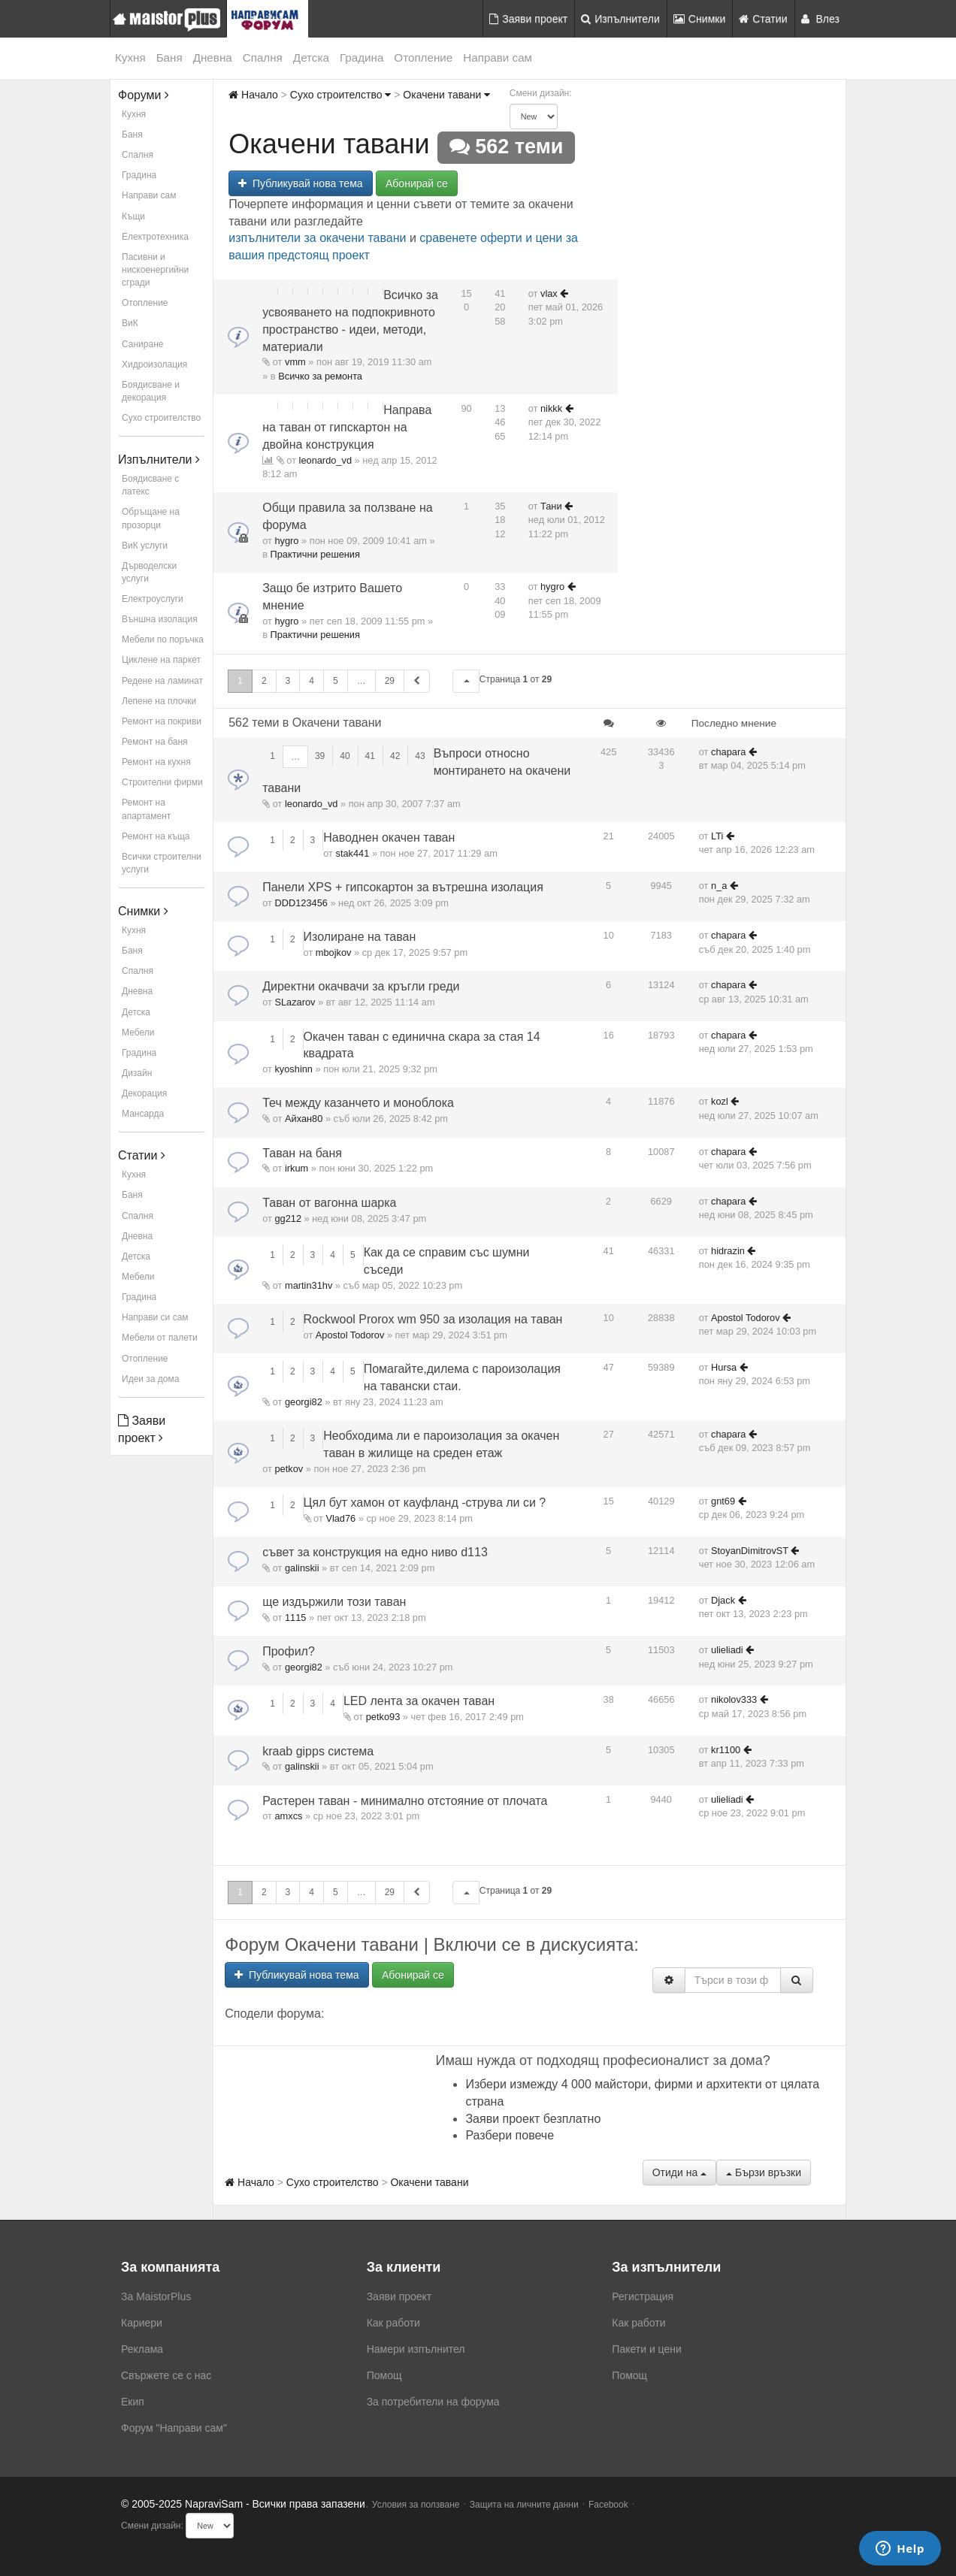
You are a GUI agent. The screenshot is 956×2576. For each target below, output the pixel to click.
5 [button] (335, 681)
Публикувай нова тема (300, 183)
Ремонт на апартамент (146, 809)
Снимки (699, 19)
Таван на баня (302, 1153)
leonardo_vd (325, 460)
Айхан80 (303, 1118)
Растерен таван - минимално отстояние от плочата (404, 1800)
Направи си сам (155, 1317)
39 (320, 756)
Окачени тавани (446, 95)
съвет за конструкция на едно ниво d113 (375, 1552)
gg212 (287, 1218)
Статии (763, 19)
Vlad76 (340, 1518)
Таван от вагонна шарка (329, 1202)
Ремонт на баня (155, 741)
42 (395, 756)
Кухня (130, 57)
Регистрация (642, 2296)
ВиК (130, 323)
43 (420, 756)
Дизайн (137, 1073)
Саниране (142, 344)
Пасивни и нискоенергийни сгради (155, 270)
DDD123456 (300, 903)
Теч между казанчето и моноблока (358, 1102)
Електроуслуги (152, 599)
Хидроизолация (154, 364)
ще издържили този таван (334, 1601)
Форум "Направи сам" (174, 2428)
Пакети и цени (646, 2349)
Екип (132, 2402)
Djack (723, 1600)
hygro (286, 540)
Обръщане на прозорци (151, 518)
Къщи (133, 216)
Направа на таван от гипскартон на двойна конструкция (346, 427)
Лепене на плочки (159, 701)
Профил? (288, 1651)
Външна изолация (160, 619)
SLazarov (294, 1002)
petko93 (383, 1716)
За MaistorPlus (156, 2296)
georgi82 (303, 1401)
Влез (820, 19)
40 (344, 756)
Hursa (724, 1367)
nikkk (551, 408)
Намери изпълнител (416, 2349)
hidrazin (728, 1250)
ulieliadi (727, 1649)
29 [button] (390, 681)
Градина (361, 57)
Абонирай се (417, 183)
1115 (295, 1617)
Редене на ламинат (162, 681)
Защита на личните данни (524, 2504)
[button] (466, 681)
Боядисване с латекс (150, 485)
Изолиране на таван (360, 936)
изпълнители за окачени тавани (317, 237)
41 (370, 756)
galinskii (302, 1568)
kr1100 (725, 1749)
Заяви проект (528, 19)
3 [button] (288, 681)
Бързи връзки (763, 2172)
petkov (288, 1468)
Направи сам (497, 57)
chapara (728, 751)
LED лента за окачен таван (419, 1701)
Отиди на (679, 2172)
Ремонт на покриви (161, 721)
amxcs (288, 1816)
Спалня (263, 57)
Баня (169, 57)
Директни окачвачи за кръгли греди (360, 986)
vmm (295, 361)
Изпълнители (620, 19)
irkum (296, 1168)
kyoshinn (293, 1069)
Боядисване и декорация (151, 391)
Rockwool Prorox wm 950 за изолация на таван (433, 1319)
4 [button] (311, 681)
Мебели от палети (160, 1337)
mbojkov (334, 952)
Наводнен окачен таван (389, 837)
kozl (719, 1101)
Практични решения (315, 554)
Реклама (142, 2349)
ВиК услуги (145, 545)
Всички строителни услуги (161, 863)
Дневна (212, 57)
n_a (719, 885)
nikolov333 (734, 1699)
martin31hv (308, 1285)
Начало (253, 95)
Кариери (141, 2323)
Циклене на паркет (161, 660)
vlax (549, 293)
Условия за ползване (416, 2504)
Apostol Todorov (350, 1335)
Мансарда (143, 1113)
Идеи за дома (150, 1379)
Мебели (138, 1032)
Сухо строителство (161, 418)
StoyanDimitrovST (749, 1550)
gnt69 (723, 1501)
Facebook (608, 2504)
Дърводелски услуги (149, 572)
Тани (551, 506)
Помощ (384, 2375)
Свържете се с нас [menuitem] (166, 2375)
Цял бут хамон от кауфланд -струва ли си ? (425, 1502)
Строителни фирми (162, 782)
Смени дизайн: (541, 93)
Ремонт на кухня (156, 762)
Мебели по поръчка (163, 639)
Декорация (144, 1093)
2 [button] (264, 681)
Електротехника (155, 236)
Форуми (143, 95)
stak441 (353, 853)
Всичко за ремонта (320, 376)
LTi (717, 836)
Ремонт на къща (155, 836)
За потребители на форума (433, 2402)
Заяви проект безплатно (533, 2118)
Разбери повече (509, 2135)
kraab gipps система (318, 1751)
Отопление (423, 57)
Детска (311, 57)
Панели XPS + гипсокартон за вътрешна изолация (402, 887)
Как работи (393, 2323)
